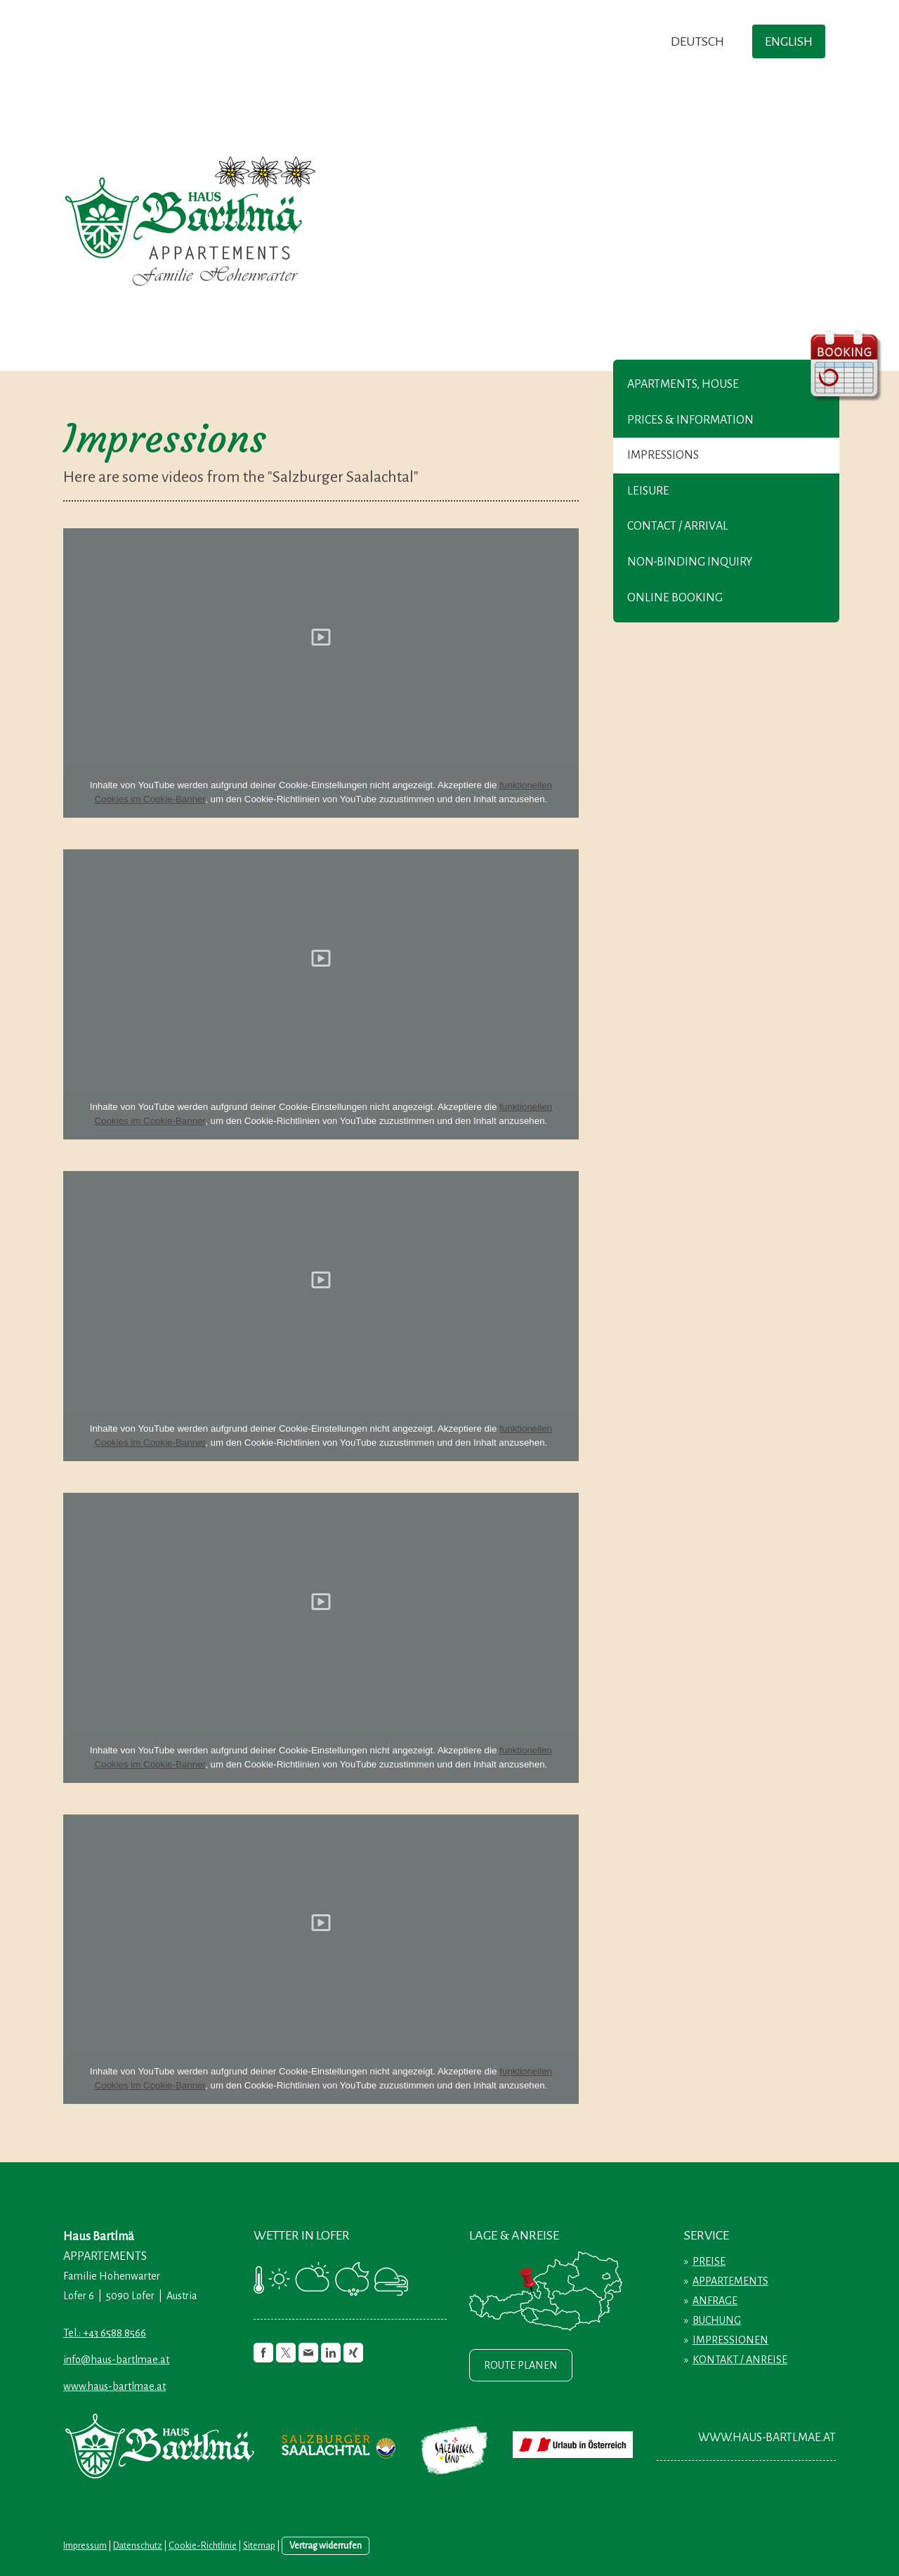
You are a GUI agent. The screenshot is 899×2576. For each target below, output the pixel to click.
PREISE (709, 2261)
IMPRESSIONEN (730, 2340)
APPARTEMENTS (730, 2281)
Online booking (675, 597)
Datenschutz (137, 2545)
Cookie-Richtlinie (203, 2545)
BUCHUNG (717, 2320)
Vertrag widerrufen (325, 2545)
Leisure (648, 491)
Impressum (85, 2545)
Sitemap (259, 2545)
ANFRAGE (715, 2300)
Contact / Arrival (677, 526)
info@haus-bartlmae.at (116, 2359)
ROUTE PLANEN (521, 2365)
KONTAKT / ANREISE (740, 2359)
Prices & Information (690, 420)
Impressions (663, 455)
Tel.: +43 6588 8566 (104, 2333)
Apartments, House (683, 384)
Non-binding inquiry (689, 562)
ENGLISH (789, 41)
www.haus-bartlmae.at (114, 2386)
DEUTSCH (697, 41)
